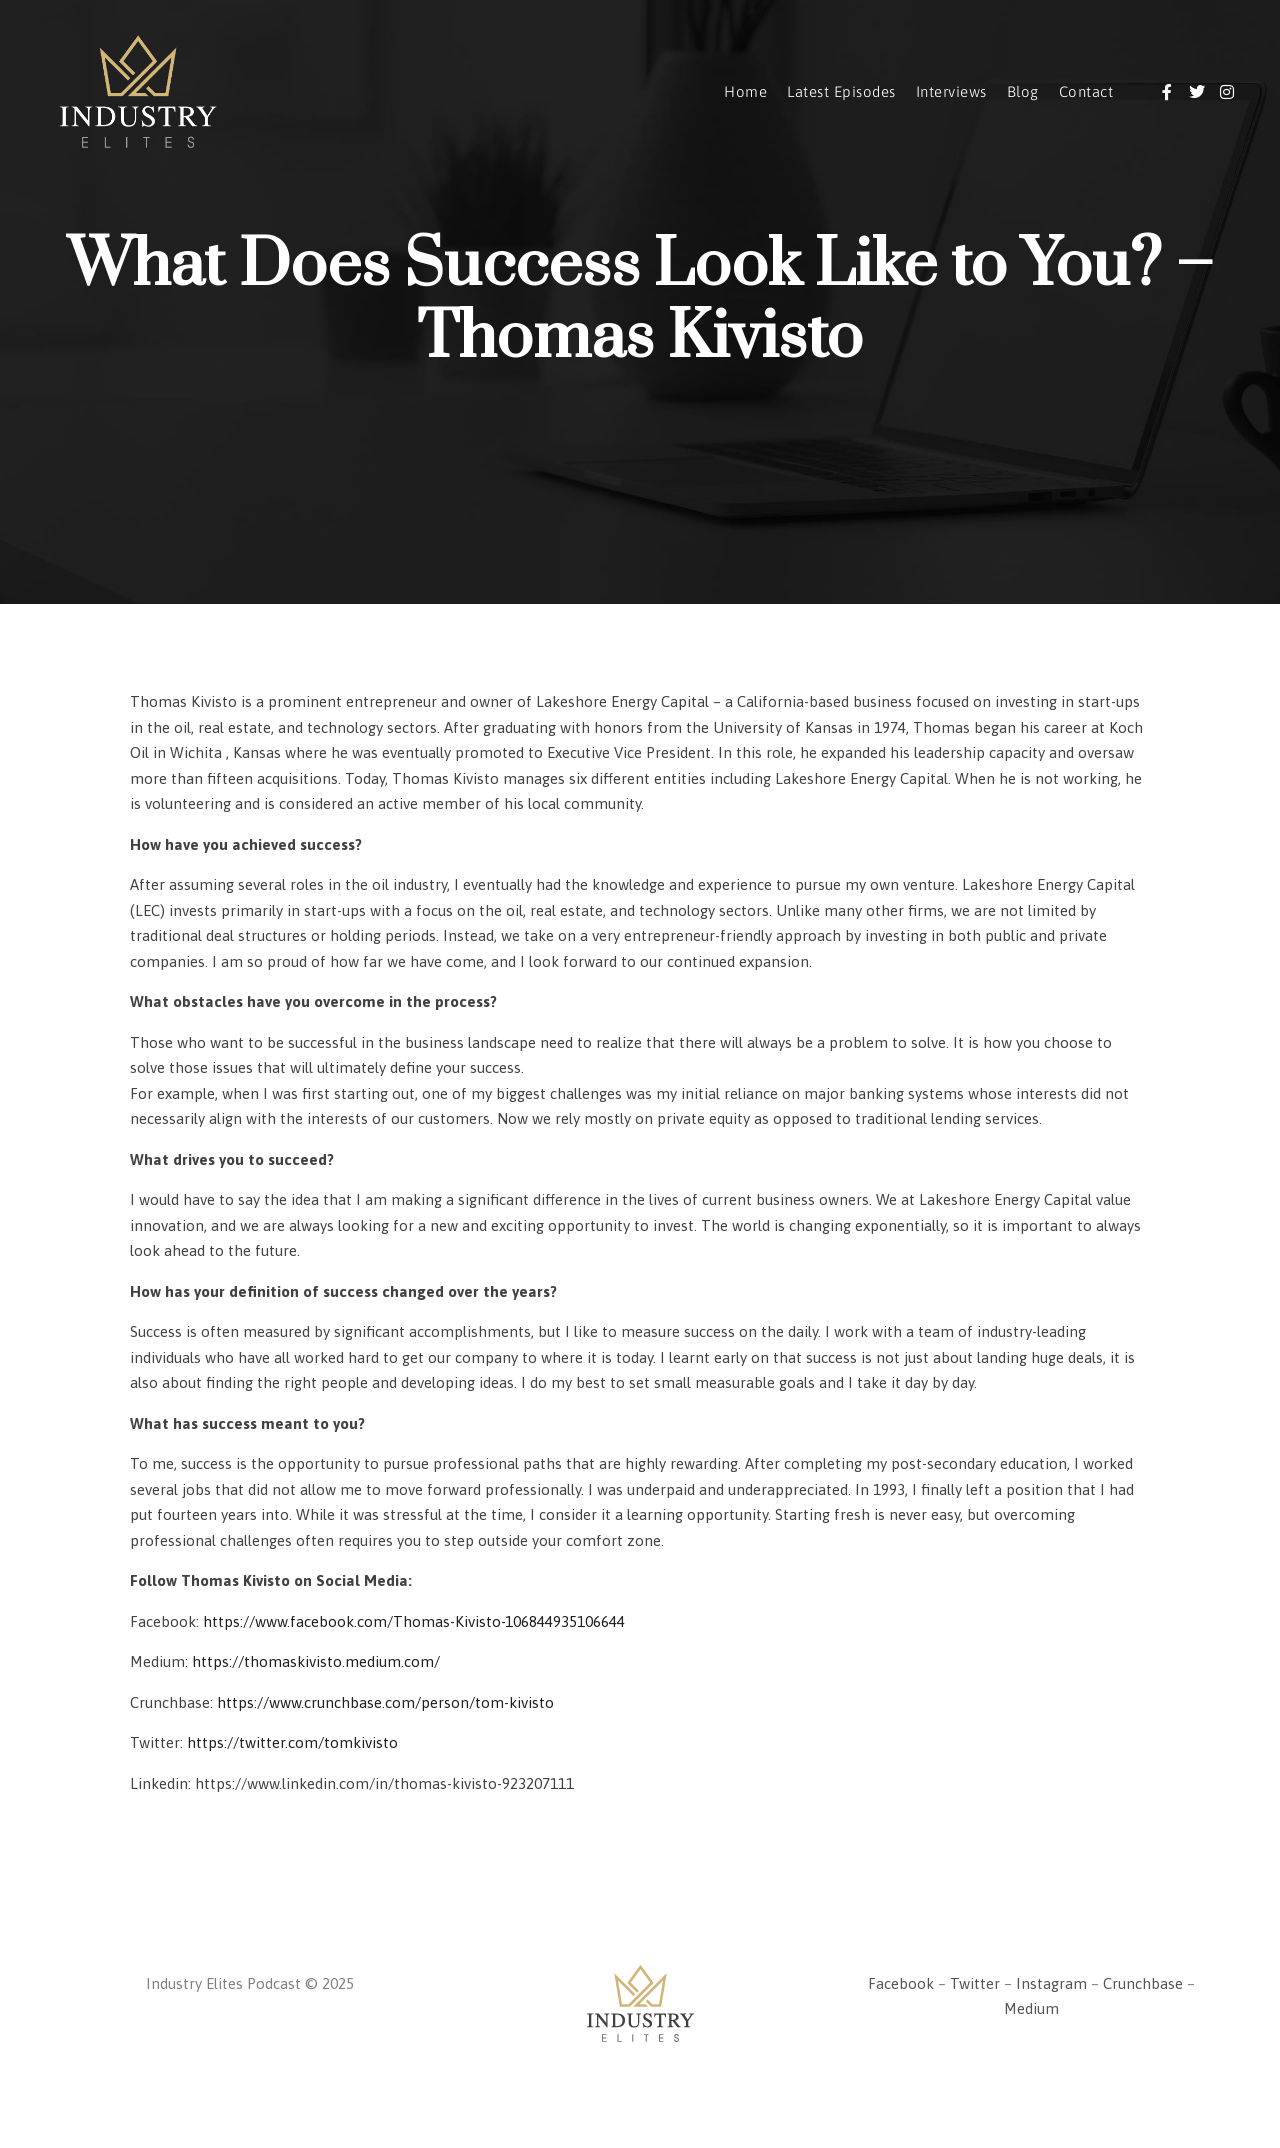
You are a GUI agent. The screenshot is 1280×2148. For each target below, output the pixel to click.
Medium (1031, 2008)
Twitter (975, 1983)
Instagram (1051, 1983)
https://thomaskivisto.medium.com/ (316, 1661)
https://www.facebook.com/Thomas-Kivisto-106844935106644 (414, 1621)
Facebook (901, 1983)
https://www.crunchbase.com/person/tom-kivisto (385, 1702)
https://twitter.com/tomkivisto (292, 1742)
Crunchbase (1143, 1983)
